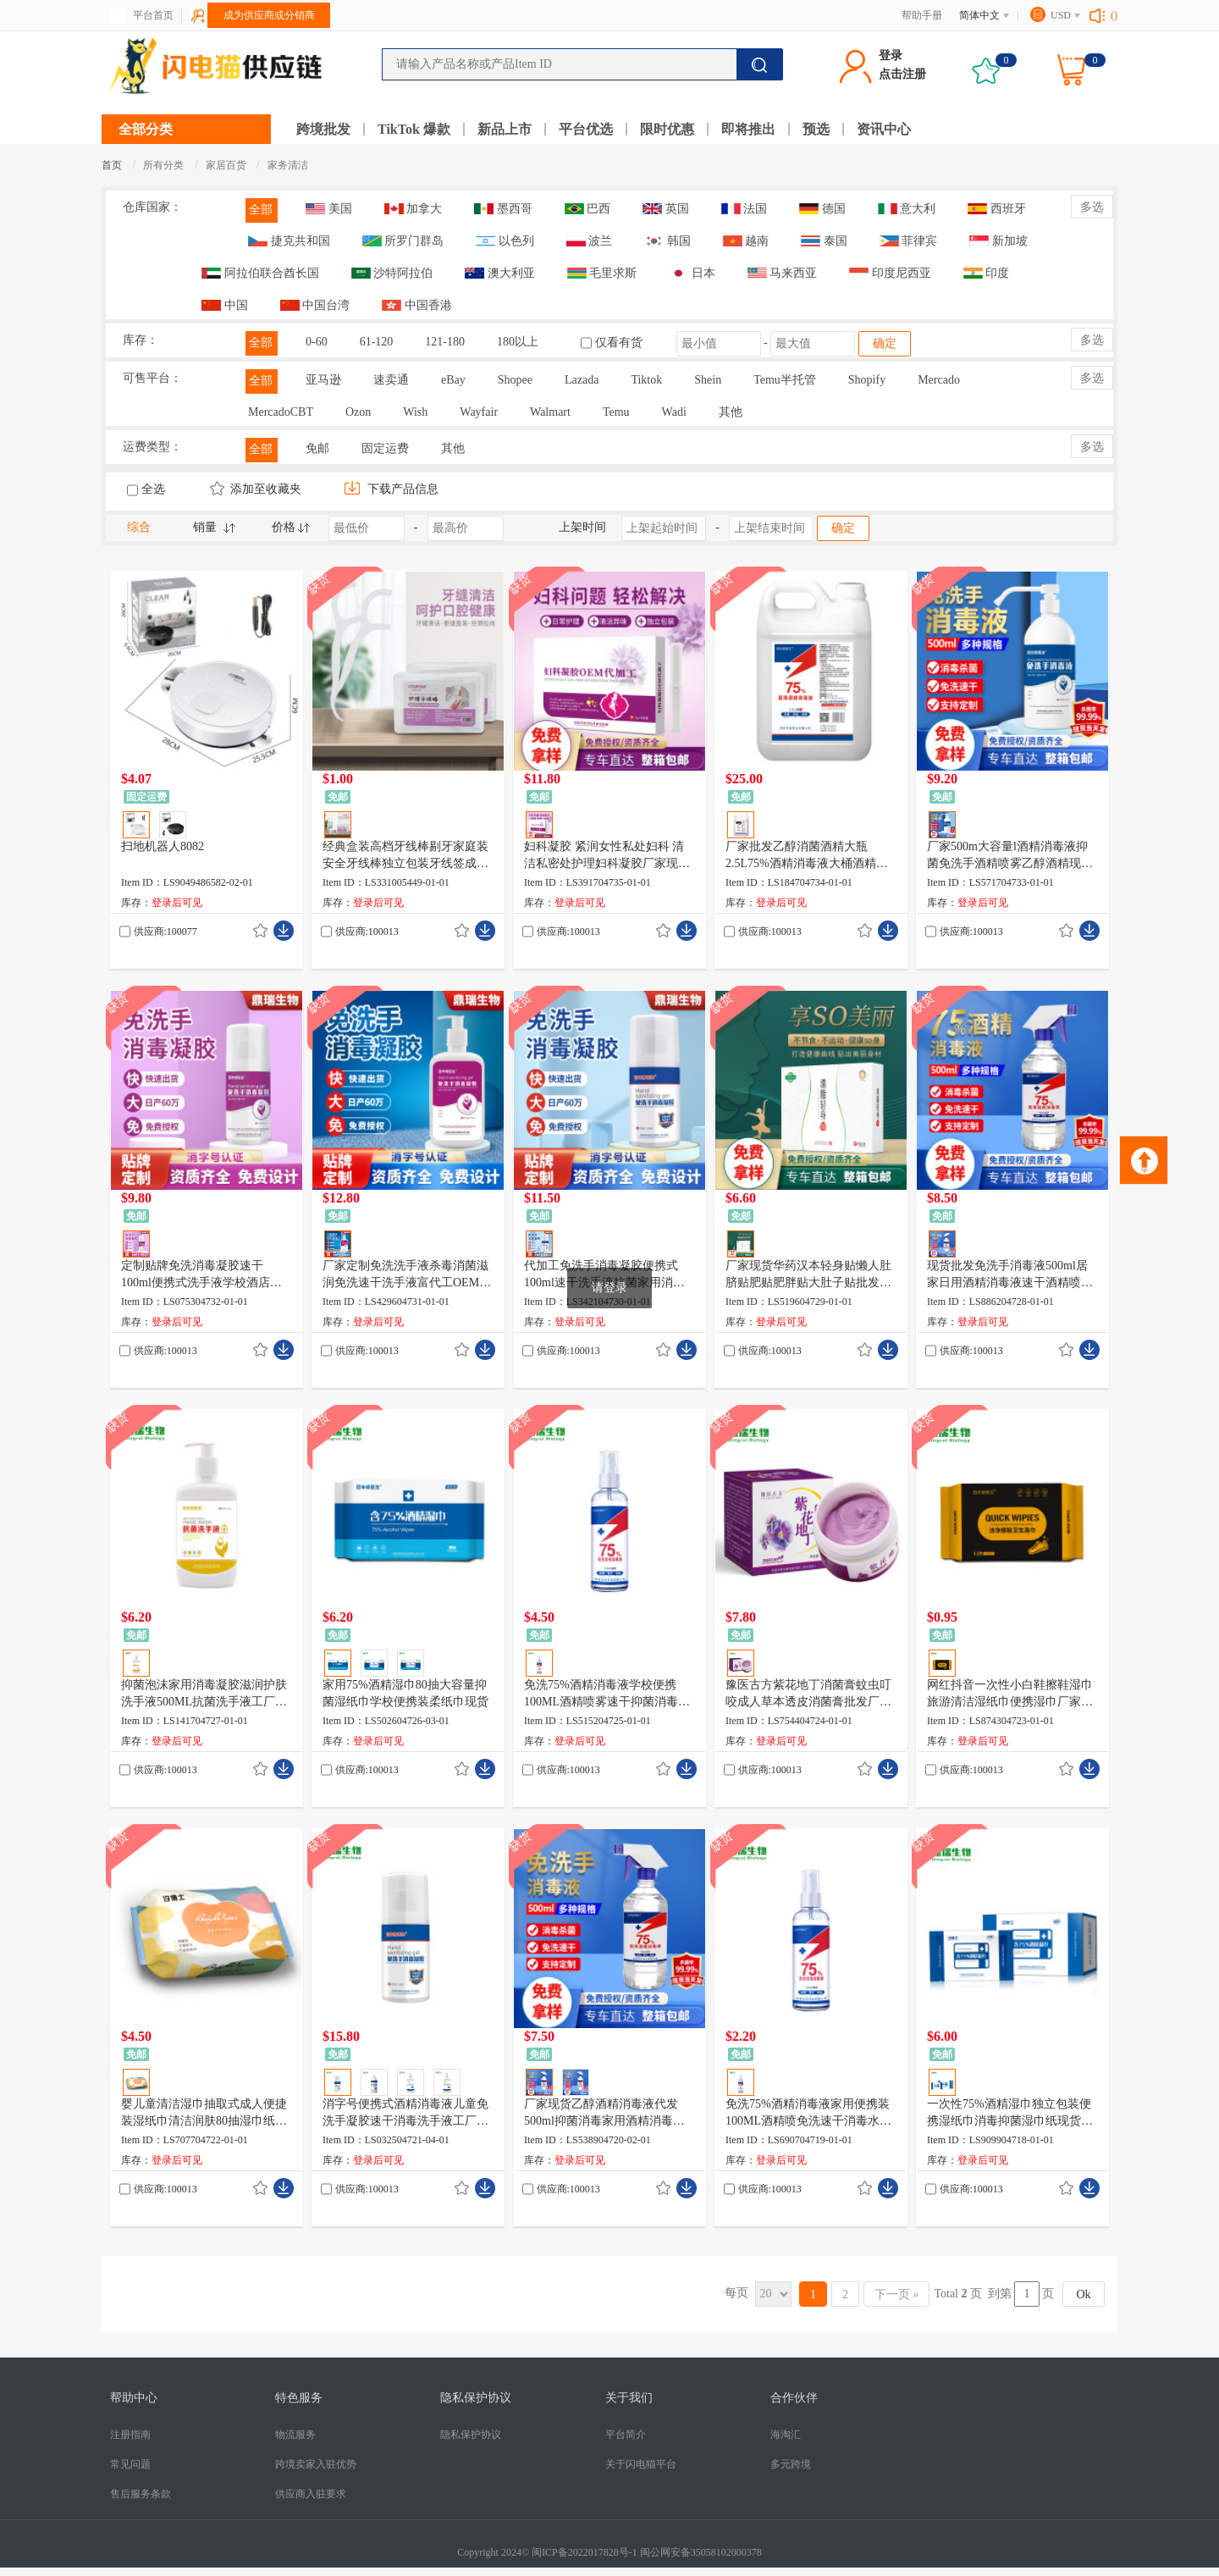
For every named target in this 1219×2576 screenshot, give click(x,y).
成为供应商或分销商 (269, 15)
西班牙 (997, 208)
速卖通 (391, 379)
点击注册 (902, 74)
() (1114, 15)
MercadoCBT (280, 412)
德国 (822, 208)
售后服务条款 (140, 2494)
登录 (890, 55)
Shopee (515, 379)
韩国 (667, 241)
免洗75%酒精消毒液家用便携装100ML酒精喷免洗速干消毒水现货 (808, 2114)
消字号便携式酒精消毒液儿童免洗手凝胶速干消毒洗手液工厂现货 (405, 2114)
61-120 (377, 341)
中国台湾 (315, 305)
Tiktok (646, 379)
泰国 (824, 241)
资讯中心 (884, 129)
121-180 (445, 341)
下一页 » (896, 2294)
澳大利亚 (500, 273)
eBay (453, 379)
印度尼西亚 (890, 273)
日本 (692, 273)
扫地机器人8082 (162, 846)
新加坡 (998, 241)
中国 (224, 305)
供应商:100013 (367, 931)
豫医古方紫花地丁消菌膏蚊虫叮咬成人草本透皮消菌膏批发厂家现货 (808, 1694)
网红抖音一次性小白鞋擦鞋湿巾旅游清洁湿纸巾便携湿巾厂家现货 (1010, 1694)
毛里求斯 (602, 273)
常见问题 (130, 2464)
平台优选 (586, 129)
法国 (744, 208)
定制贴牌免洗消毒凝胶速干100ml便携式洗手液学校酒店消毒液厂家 (201, 1275)
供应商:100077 (165, 931)
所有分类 (163, 165)
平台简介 (625, 2435)
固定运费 (385, 448)
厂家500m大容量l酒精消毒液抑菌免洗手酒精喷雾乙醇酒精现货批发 (1010, 856)
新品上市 (504, 129)
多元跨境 (790, 2464)
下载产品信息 (391, 489)
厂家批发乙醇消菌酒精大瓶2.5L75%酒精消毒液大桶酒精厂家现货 (806, 856)
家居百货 (227, 165)
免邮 (317, 448)
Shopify (866, 379)
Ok (1083, 2294)
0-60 (317, 341)
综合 (139, 527)
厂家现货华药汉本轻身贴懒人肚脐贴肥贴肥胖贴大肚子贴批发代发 (808, 1275)
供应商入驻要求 (310, 2494)
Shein (707, 379)
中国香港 (417, 305)
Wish (415, 412)
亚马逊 (323, 379)
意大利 (907, 208)
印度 (986, 273)
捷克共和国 (289, 241)
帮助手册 (922, 15)
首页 (112, 165)
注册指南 (130, 2435)
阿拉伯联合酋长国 (260, 273)
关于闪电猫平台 (640, 2464)
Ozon (358, 412)
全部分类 (146, 129)
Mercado (939, 379)
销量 (205, 527)
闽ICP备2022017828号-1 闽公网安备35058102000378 (647, 2552)
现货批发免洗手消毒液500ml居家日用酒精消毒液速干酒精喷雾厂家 (1010, 1275)
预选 (816, 129)
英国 (666, 208)
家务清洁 (288, 165)
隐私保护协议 (470, 2435)
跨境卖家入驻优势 (315, 2464)
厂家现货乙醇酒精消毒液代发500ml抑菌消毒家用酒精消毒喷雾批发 (604, 2114)
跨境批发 (323, 129)
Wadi (674, 412)
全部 (261, 209)
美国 (329, 208)
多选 (1092, 207)
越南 (746, 241)
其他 (730, 412)
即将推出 (748, 129)
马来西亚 (782, 273)
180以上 (517, 341)
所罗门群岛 (403, 241)
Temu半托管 (784, 379)
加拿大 (413, 208)
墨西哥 (503, 208)
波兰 (589, 241)
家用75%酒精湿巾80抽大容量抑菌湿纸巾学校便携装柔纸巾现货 (405, 1693)
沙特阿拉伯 (392, 273)
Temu (616, 412)
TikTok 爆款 (414, 129)
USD (1061, 15)
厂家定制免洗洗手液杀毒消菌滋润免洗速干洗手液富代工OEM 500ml (405, 1275)
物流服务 (295, 2435)
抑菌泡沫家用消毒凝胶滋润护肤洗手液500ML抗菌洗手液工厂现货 (204, 1694)
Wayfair (479, 412)
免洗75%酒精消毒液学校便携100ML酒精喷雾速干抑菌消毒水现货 (607, 1694)
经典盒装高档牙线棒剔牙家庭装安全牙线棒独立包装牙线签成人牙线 (405, 856)
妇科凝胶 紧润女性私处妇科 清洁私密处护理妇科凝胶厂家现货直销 (607, 856)
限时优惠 (667, 129)
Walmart (550, 412)
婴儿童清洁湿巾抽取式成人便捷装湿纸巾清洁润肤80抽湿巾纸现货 (204, 2114)
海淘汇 (785, 2435)
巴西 (588, 208)
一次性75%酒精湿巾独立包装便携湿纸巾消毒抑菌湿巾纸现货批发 (1010, 2114)
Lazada (581, 379)
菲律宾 (909, 241)
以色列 (505, 241)
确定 (884, 343)
